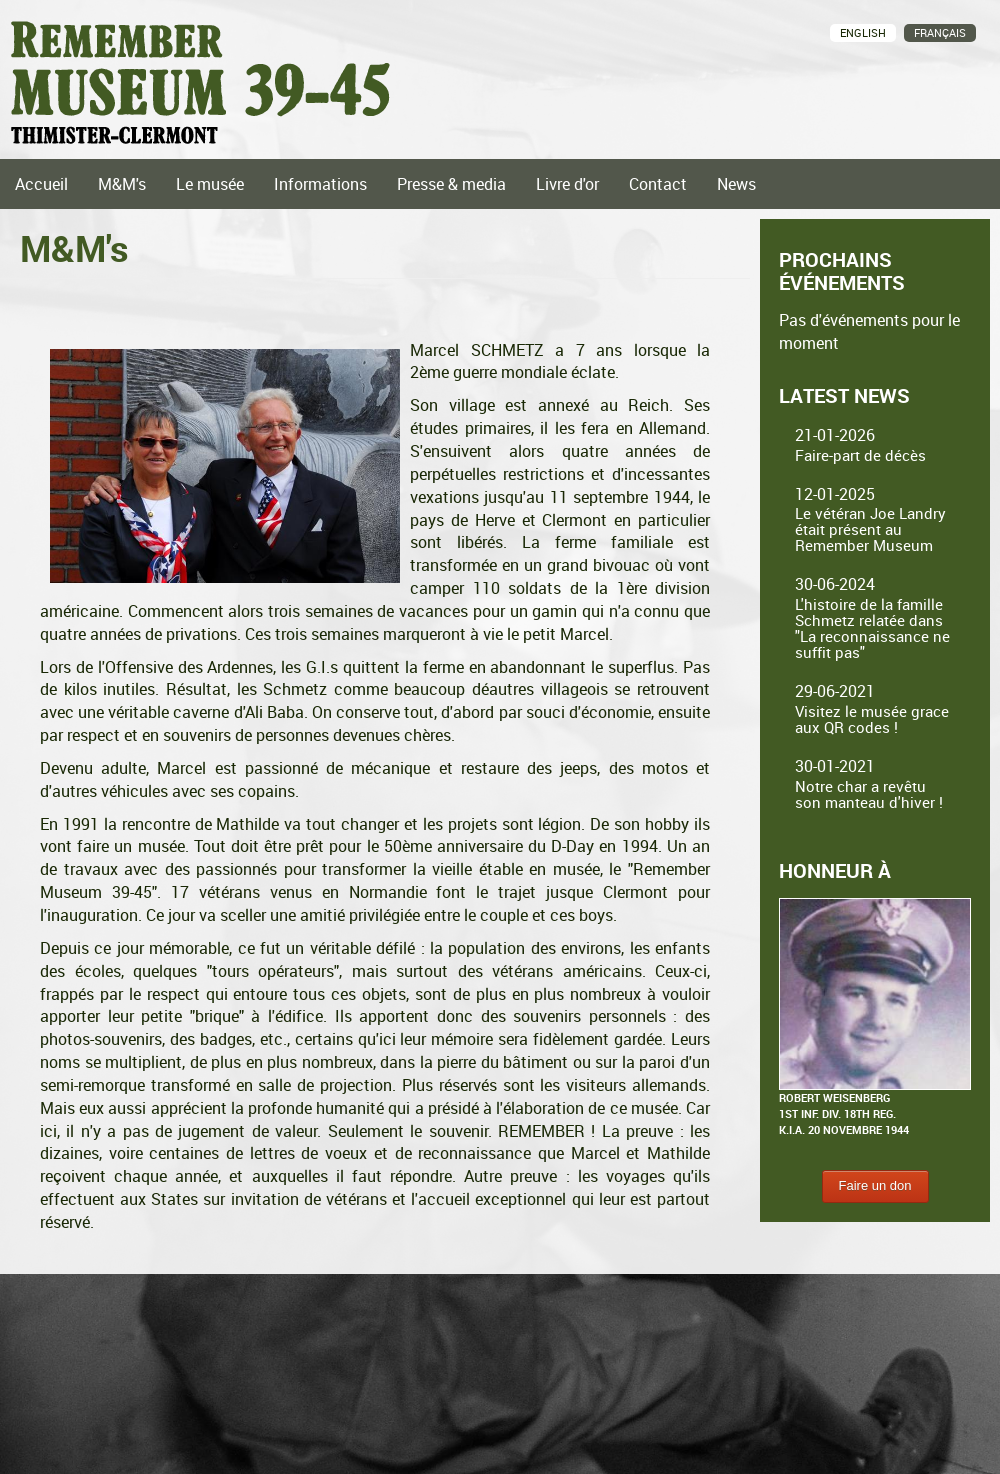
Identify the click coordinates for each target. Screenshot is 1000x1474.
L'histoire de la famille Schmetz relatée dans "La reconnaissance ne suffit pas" (872, 628)
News (736, 184)
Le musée (210, 184)
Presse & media (451, 184)
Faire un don (875, 1185)
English (863, 32)
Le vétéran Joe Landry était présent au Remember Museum (870, 529)
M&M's (122, 184)
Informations (320, 184)
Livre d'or (567, 184)
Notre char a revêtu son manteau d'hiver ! (869, 794)
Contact (658, 184)
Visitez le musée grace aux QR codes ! (872, 719)
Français (940, 32)
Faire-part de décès (860, 455)
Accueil (41, 184)
